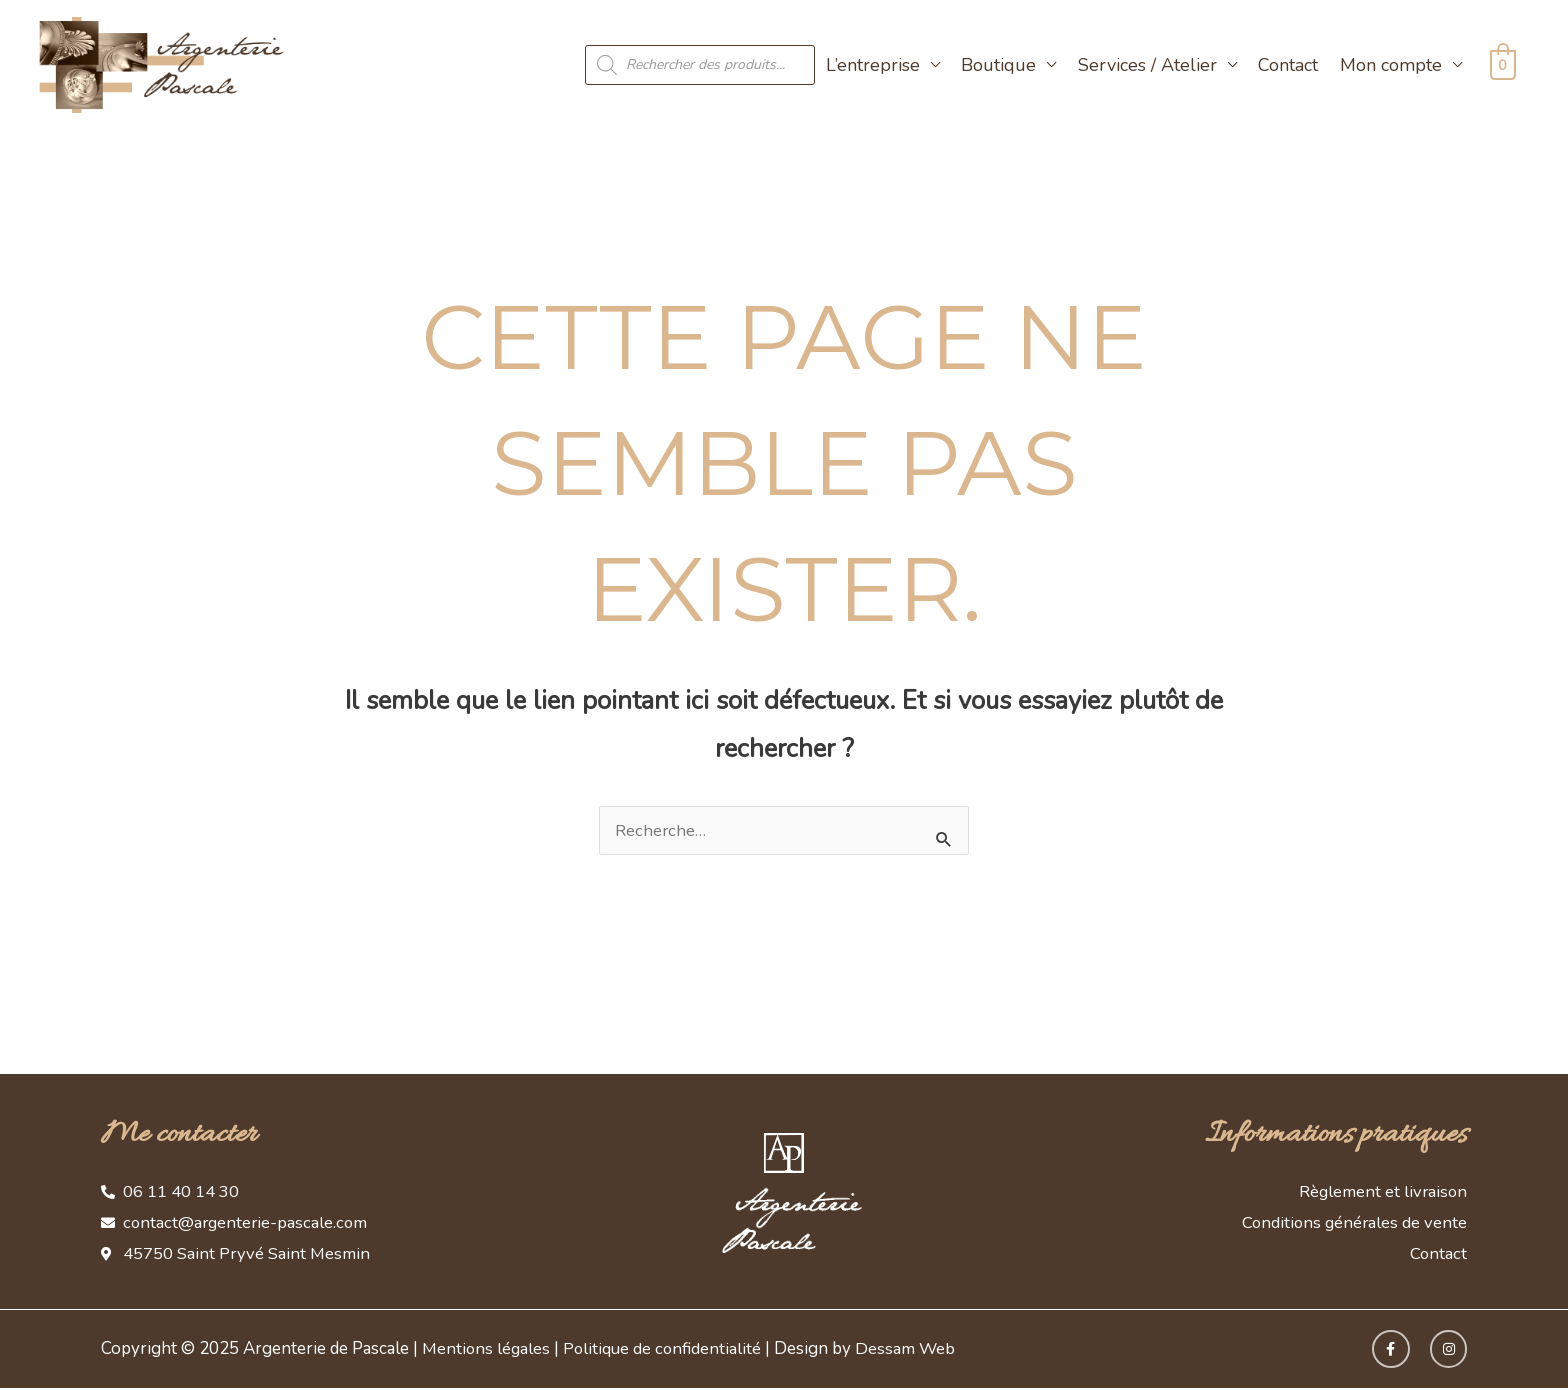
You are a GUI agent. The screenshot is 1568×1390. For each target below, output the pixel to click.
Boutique (994, 65)
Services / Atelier (1142, 65)
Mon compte (1387, 65)
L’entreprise (868, 65)
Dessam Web (911, 1350)
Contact (1284, 65)
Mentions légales (487, 1350)
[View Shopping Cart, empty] (1500, 64)
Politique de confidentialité (666, 1350)
